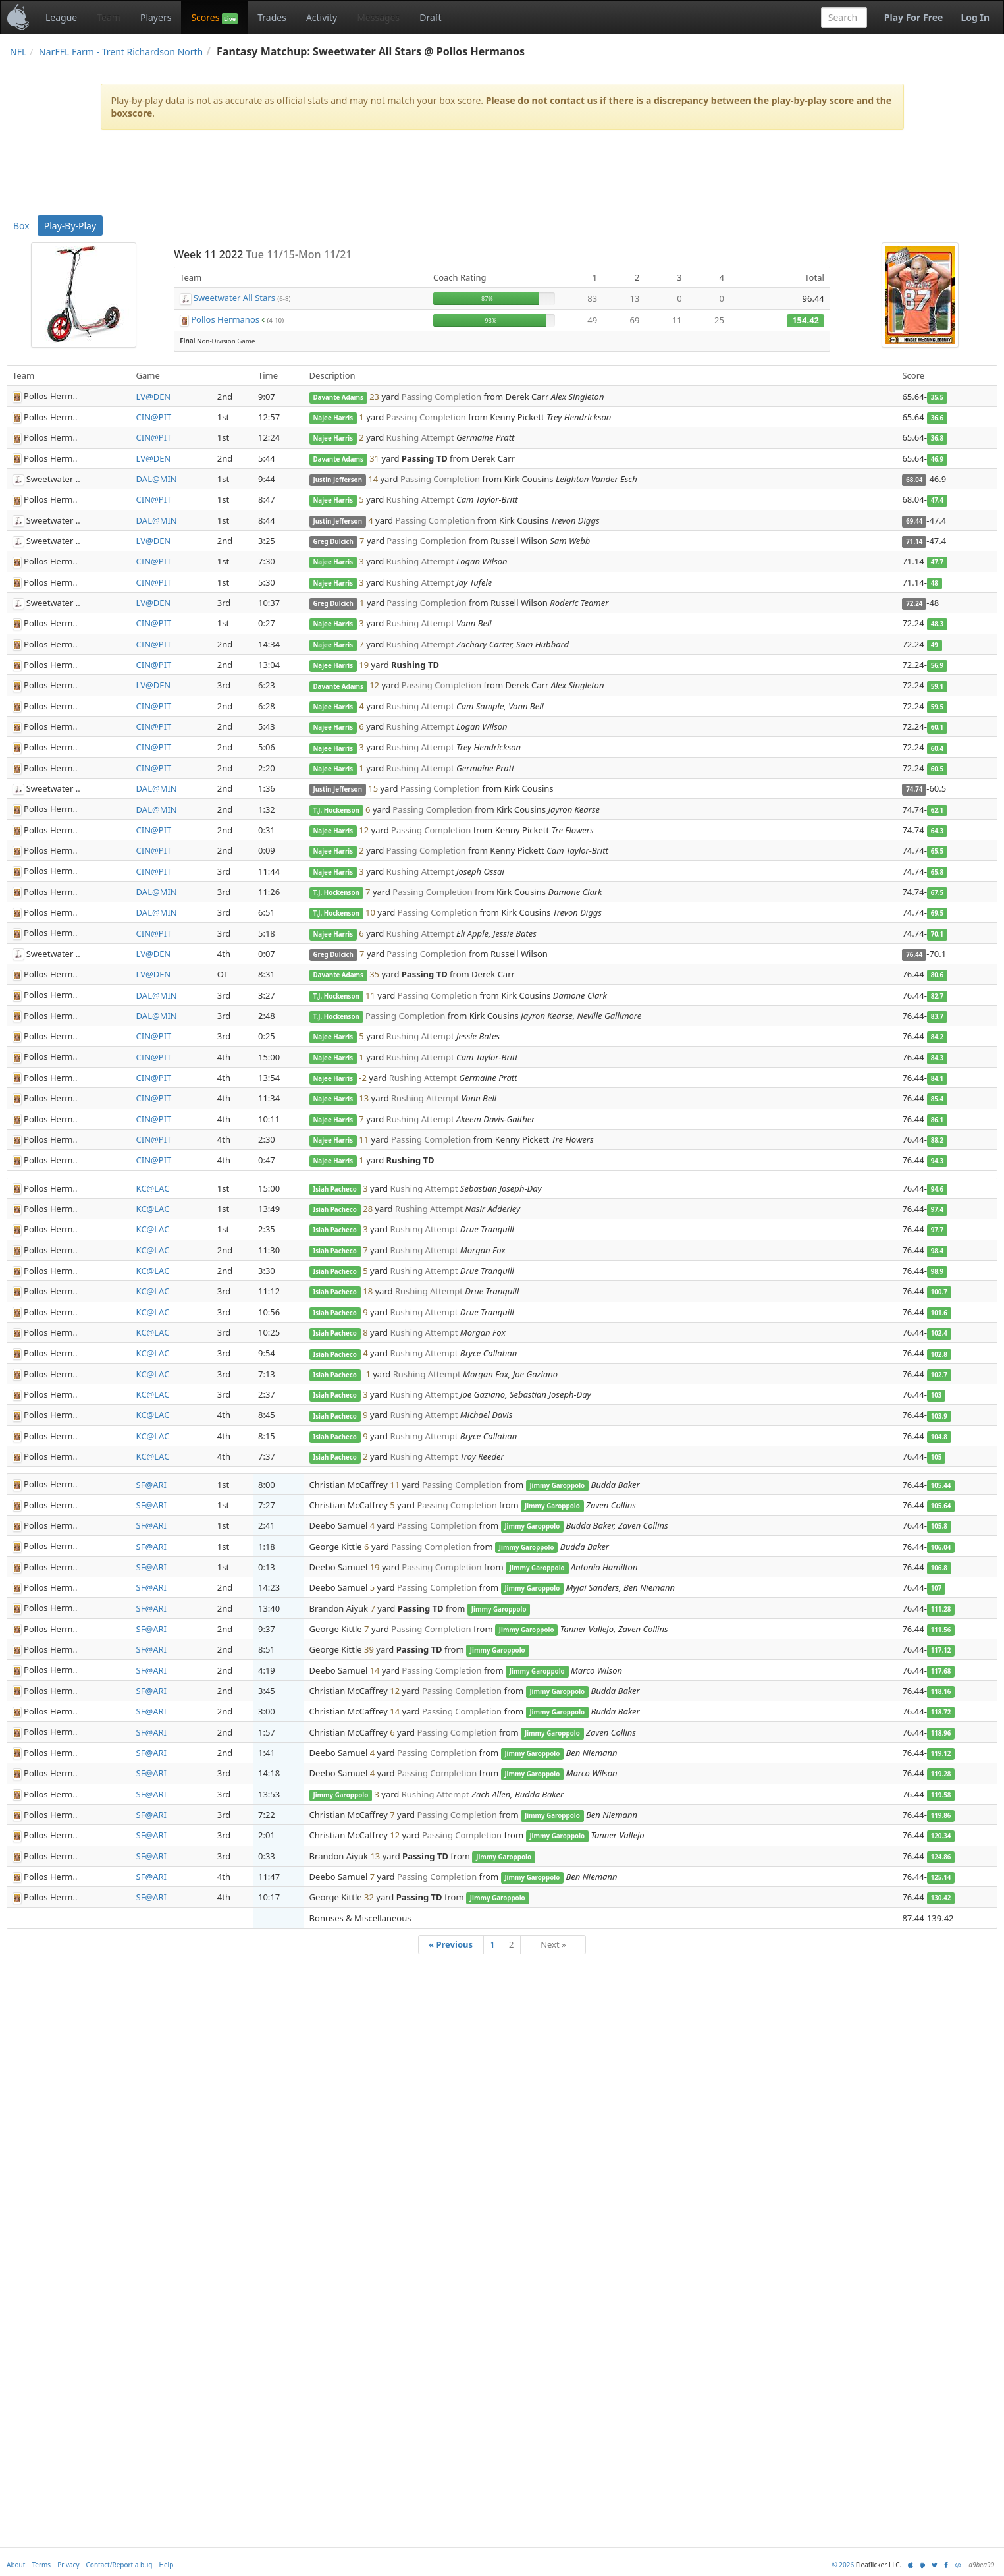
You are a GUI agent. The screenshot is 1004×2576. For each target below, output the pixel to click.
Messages (378, 17)
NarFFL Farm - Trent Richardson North (121, 51)
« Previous (451, 1944)
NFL (18, 51)
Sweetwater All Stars (234, 298)
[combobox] (844, 17)
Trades (271, 17)
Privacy (68, 2564)
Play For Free (913, 17)
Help (166, 2564)
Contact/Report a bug (119, 2564)
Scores (214, 17)
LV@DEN (153, 396)
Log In (975, 17)
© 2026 (843, 2564)
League (61, 17)
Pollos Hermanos (225, 319)
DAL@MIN (156, 479)
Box (21, 225)
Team (108, 17)
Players (155, 17)
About (16, 2564)
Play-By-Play (70, 225)
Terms (41, 2564)
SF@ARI (151, 1485)
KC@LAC (153, 1188)
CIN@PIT (154, 417)
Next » (553, 1944)
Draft (430, 17)
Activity (321, 17)
